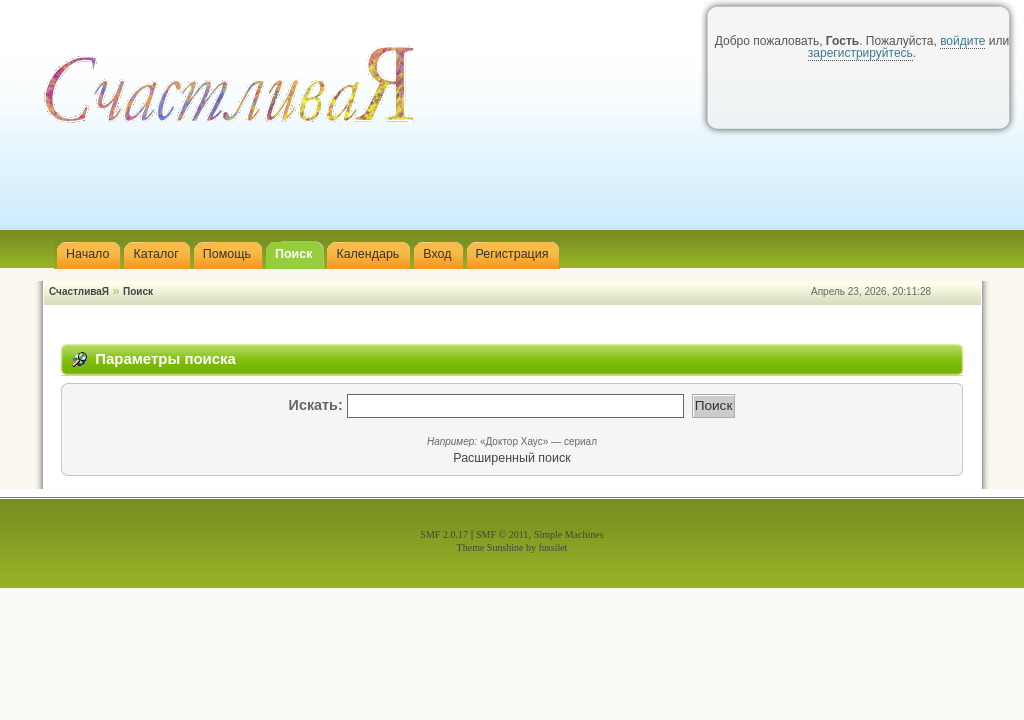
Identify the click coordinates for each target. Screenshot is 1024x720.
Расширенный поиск (511, 458)
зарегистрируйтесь (860, 53)
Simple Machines (569, 534)
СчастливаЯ (79, 291)
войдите (962, 41)
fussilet (553, 547)
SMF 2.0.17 (444, 534)
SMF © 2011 (502, 534)
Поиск (138, 291)
